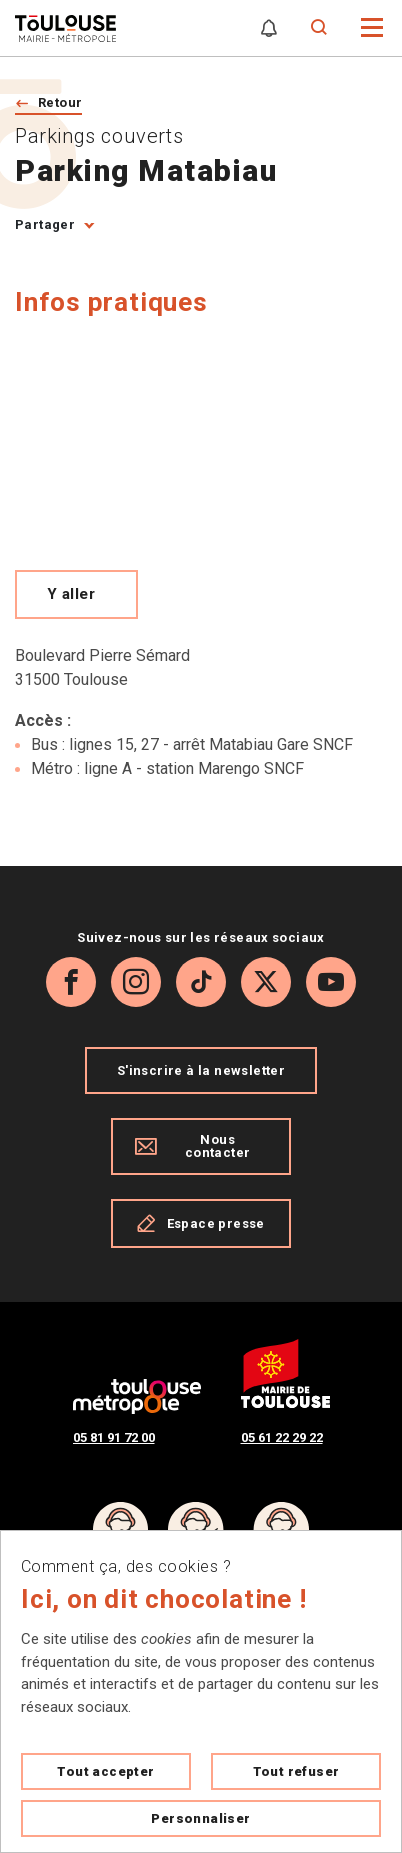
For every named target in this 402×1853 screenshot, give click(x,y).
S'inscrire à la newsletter (201, 1070)
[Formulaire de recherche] (319, 27)
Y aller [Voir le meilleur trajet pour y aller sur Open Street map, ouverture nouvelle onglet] (71, 594)
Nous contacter (192, 1146)
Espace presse (200, 1223)
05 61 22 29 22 (282, 1437)
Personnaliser (200, 1818)
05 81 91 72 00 (114, 1437)
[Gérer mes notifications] (269, 27)
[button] (372, 26)
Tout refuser (296, 1771)
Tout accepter (105, 1771)
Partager (45, 224)
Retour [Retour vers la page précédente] (60, 102)
